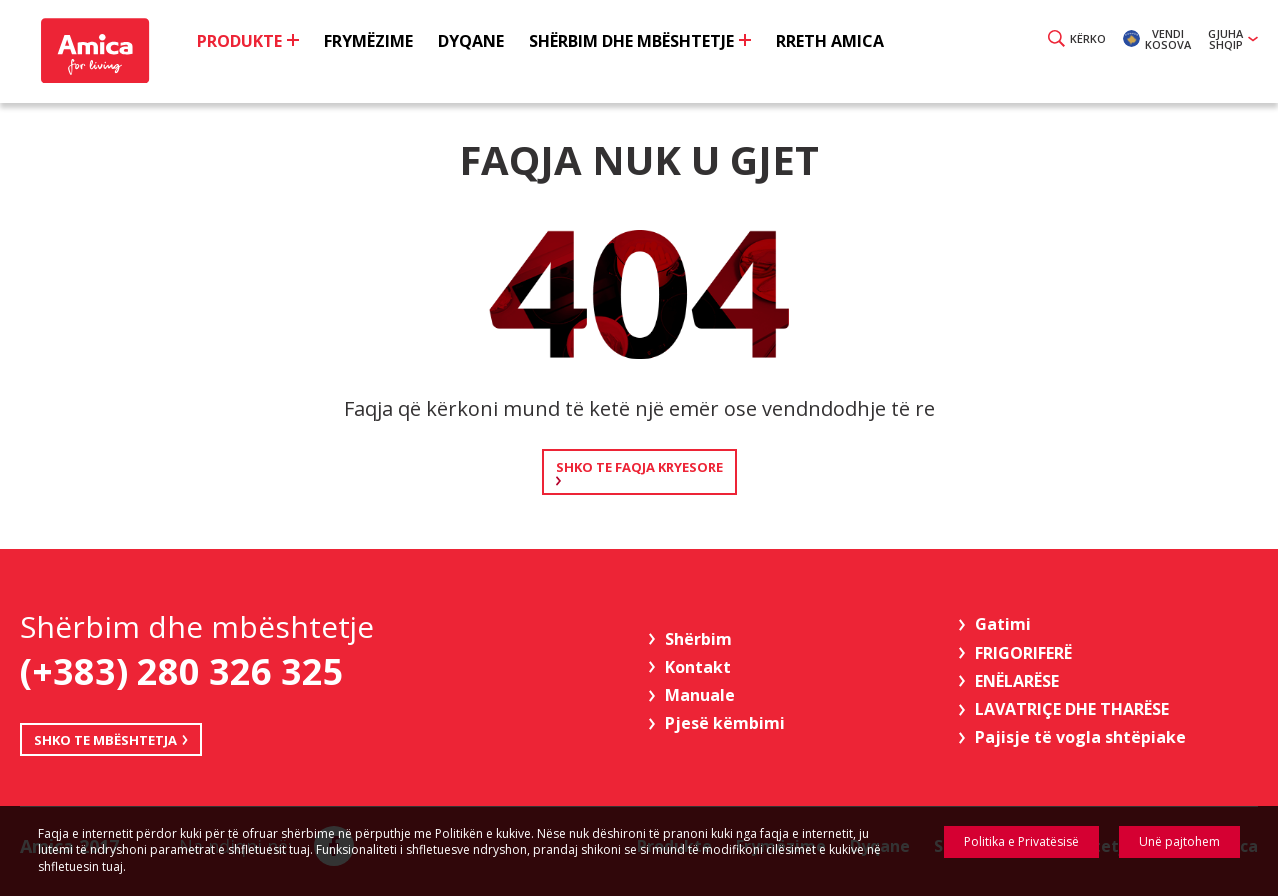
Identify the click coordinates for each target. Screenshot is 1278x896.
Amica (92, 50)
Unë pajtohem (1179, 841)
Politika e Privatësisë (1021, 841)
